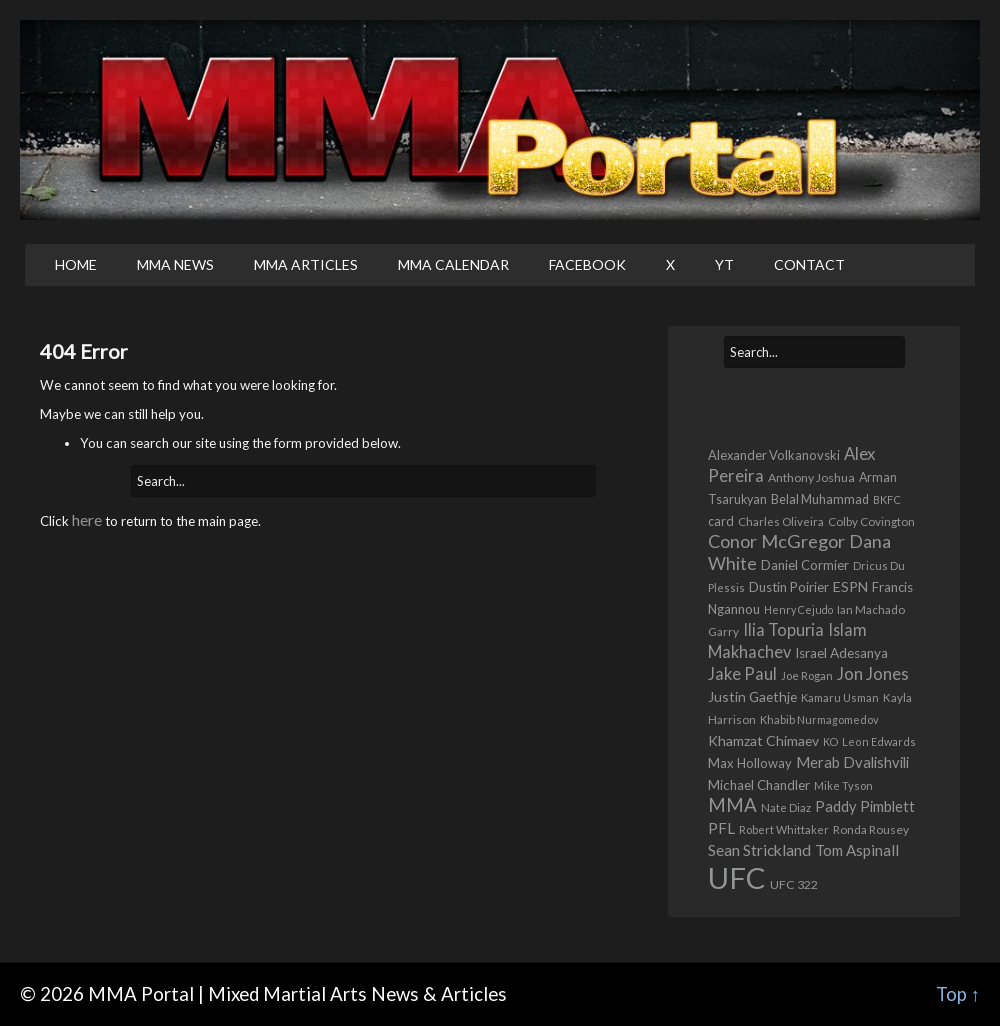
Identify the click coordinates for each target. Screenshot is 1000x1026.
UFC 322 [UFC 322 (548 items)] (794, 884)
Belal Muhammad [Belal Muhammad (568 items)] (820, 499)
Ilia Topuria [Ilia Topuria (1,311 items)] (783, 629)
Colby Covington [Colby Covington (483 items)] (871, 521)
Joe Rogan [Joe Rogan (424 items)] (807, 675)
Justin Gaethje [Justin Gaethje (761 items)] (752, 696)
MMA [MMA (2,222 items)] (732, 805)
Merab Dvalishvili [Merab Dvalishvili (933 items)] (852, 762)
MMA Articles (306, 264)
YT (724, 264)
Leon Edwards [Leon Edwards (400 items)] (879, 741)
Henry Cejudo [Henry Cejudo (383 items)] (798, 609)
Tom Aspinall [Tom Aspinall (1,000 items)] (857, 850)
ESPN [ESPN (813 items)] (850, 586)
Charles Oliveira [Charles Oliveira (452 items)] (781, 521)
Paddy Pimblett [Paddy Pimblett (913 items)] (865, 806)
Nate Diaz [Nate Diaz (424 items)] (786, 807)
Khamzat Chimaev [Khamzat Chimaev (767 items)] (763, 740)
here (87, 519)
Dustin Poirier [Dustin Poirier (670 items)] (789, 587)
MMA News (175, 264)
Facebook (587, 264)
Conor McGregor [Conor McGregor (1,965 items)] (776, 541)
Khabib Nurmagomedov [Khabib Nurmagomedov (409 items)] (819, 719)
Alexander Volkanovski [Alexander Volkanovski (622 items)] (774, 455)
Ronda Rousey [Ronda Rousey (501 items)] (871, 829)
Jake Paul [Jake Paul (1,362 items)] (742, 673)
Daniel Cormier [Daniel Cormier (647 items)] (805, 565)
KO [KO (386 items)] (830, 741)
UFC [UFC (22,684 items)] (737, 877)
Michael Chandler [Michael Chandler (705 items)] (759, 785)
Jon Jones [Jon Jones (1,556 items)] (873, 673)
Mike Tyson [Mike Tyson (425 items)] (843, 785)
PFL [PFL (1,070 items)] (721, 828)
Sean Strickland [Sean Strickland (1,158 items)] (759, 850)
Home (76, 264)
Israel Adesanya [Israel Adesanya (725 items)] (841, 653)
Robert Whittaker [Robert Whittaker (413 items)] (784, 829)
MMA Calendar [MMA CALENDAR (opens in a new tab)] (453, 264)
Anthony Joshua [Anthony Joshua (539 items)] (811, 477)
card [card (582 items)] (721, 521)
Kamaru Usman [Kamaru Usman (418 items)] (840, 697)
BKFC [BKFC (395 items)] (887, 499)
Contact (809, 264)
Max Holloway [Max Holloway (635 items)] (750, 763)
